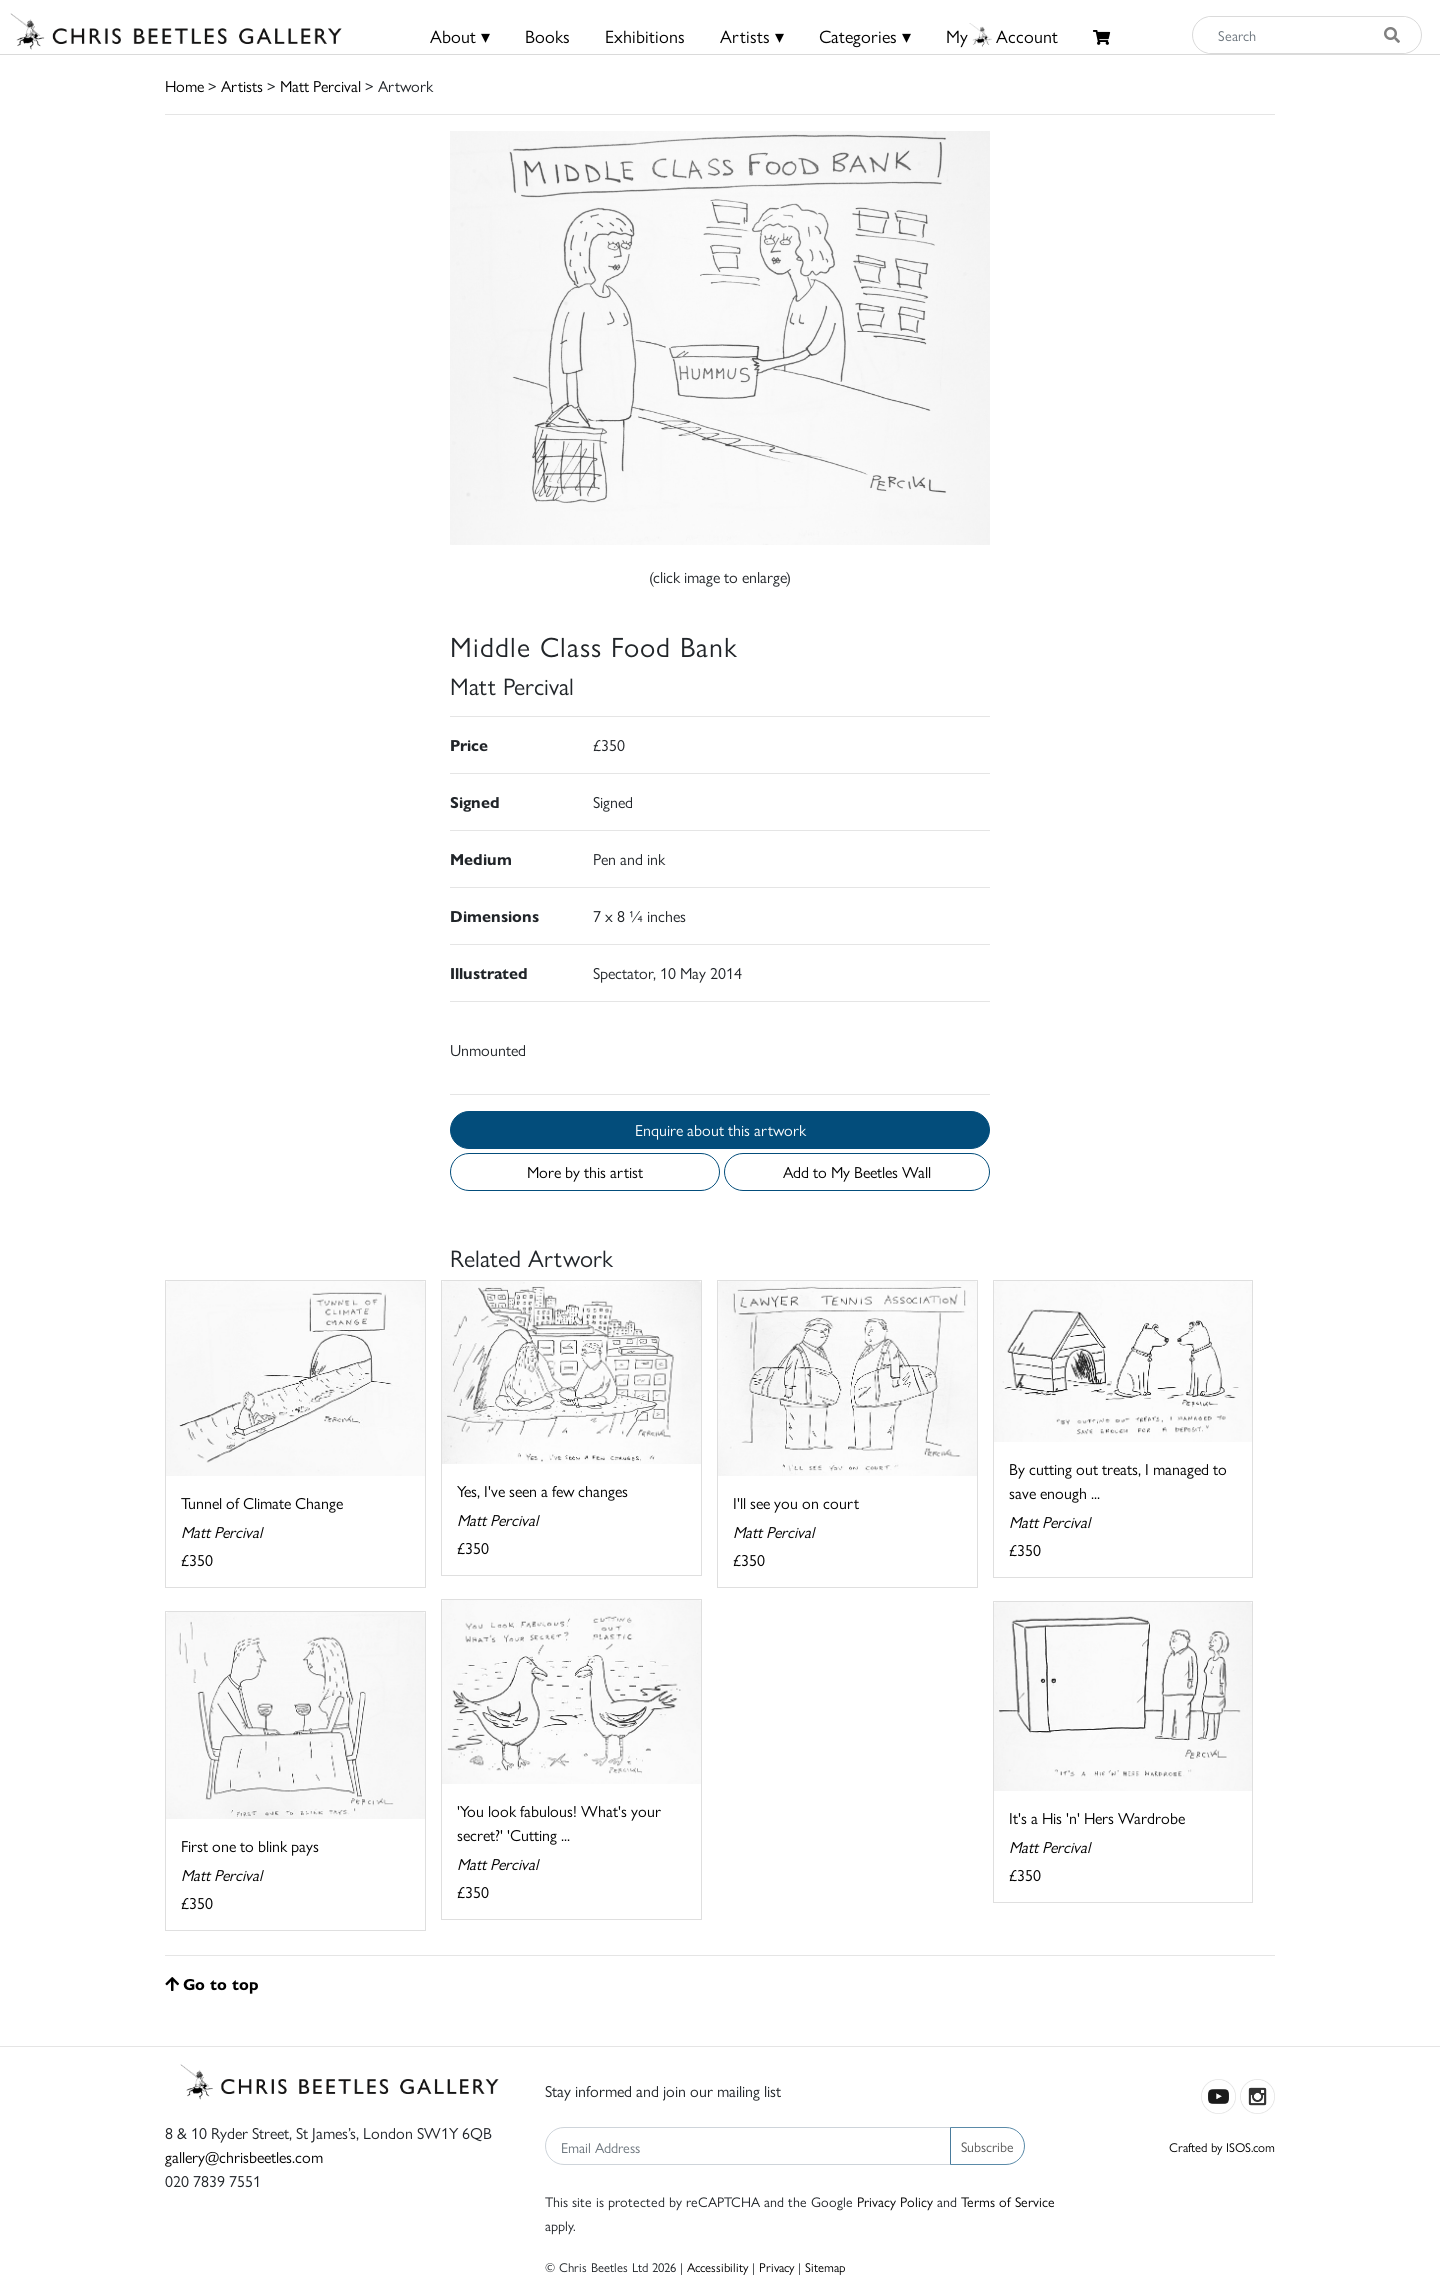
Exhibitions (645, 35)
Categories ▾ (865, 35)
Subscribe (987, 2146)
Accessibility (717, 2266)
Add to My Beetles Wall (857, 1171)
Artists (242, 85)
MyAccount (1002, 35)
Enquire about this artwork (720, 1129)
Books (547, 35)
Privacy (776, 2266)
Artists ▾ (752, 35)
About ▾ (460, 35)
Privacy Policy (895, 2201)
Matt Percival (320, 85)
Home (184, 85)
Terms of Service (1008, 2201)
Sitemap (825, 2266)
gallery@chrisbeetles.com (244, 2156)
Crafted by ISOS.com (1222, 2146)
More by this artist (585, 1171)
